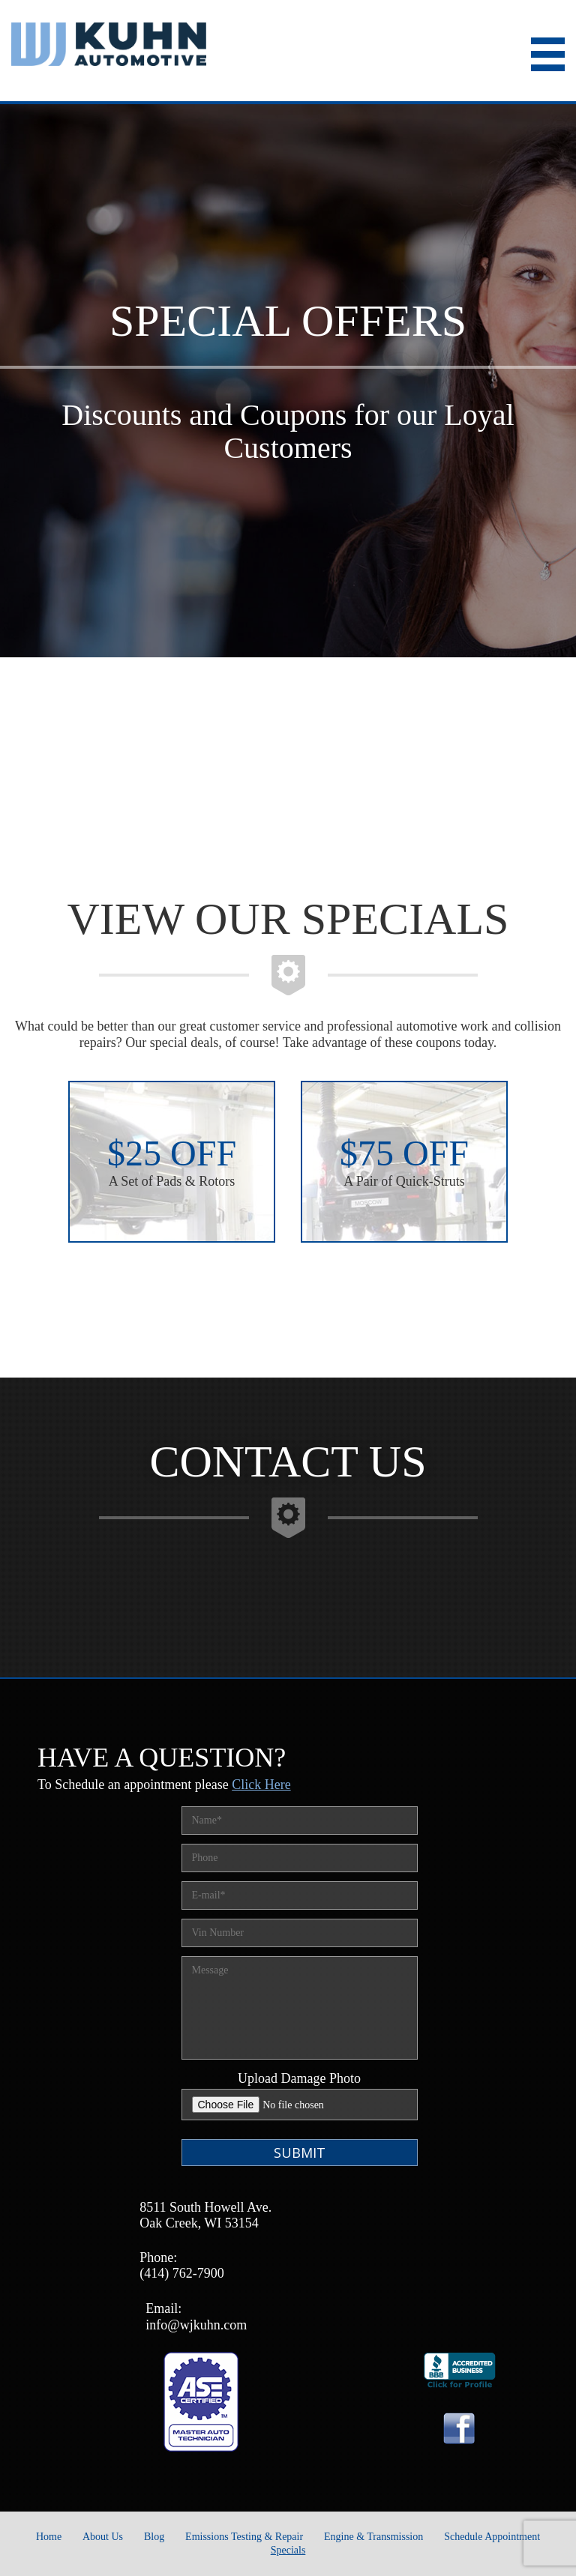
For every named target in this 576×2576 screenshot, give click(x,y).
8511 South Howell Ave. (206, 2207)
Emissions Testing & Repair (244, 2536)
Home (49, 2536)
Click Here (261, 1784)
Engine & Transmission (373, 2536)
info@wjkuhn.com (196, 2324)
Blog (154, 2536)
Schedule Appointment (492, 2536)
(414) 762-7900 (182, 2273)
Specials (288, 2550)
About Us (102, 2536)
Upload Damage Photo (299, 2078)
